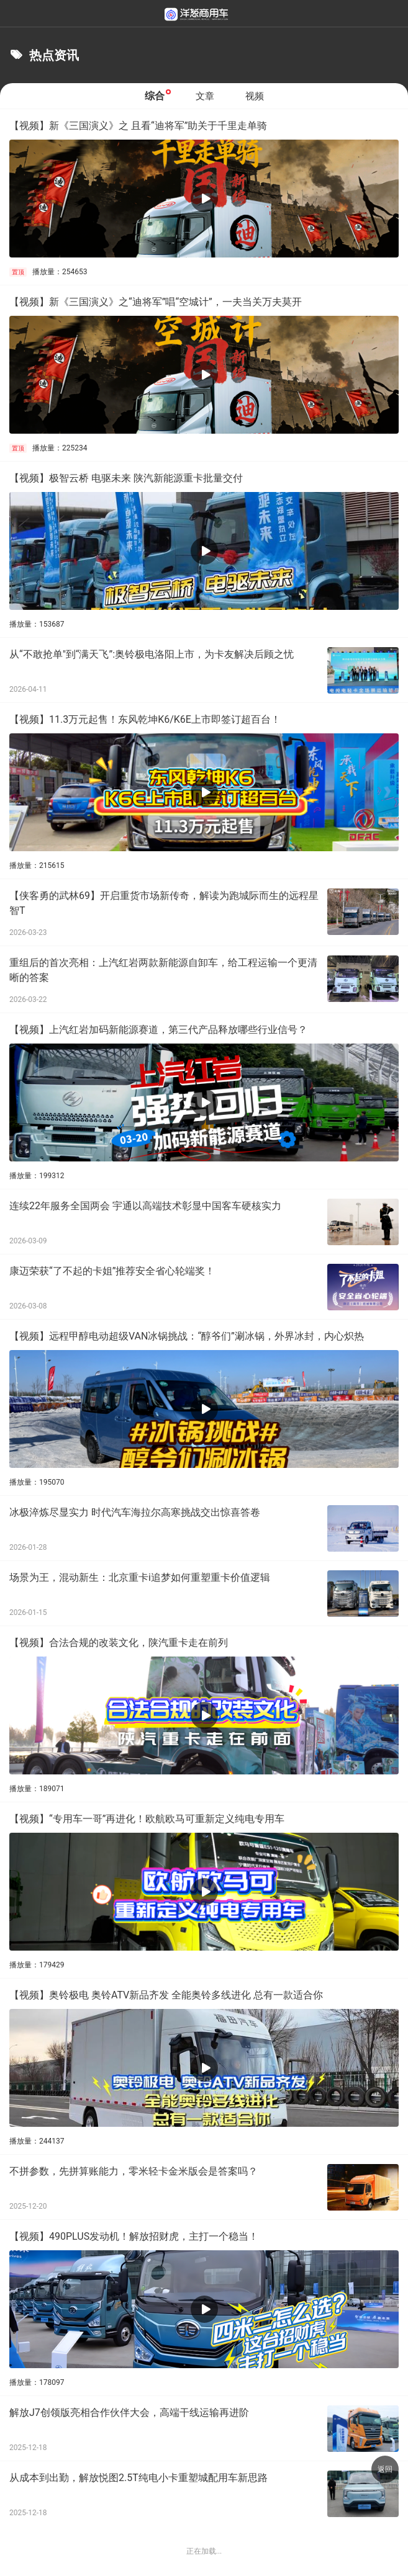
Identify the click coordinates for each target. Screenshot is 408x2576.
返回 (385, 2469)
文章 (205, 96)
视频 (254, 96)
